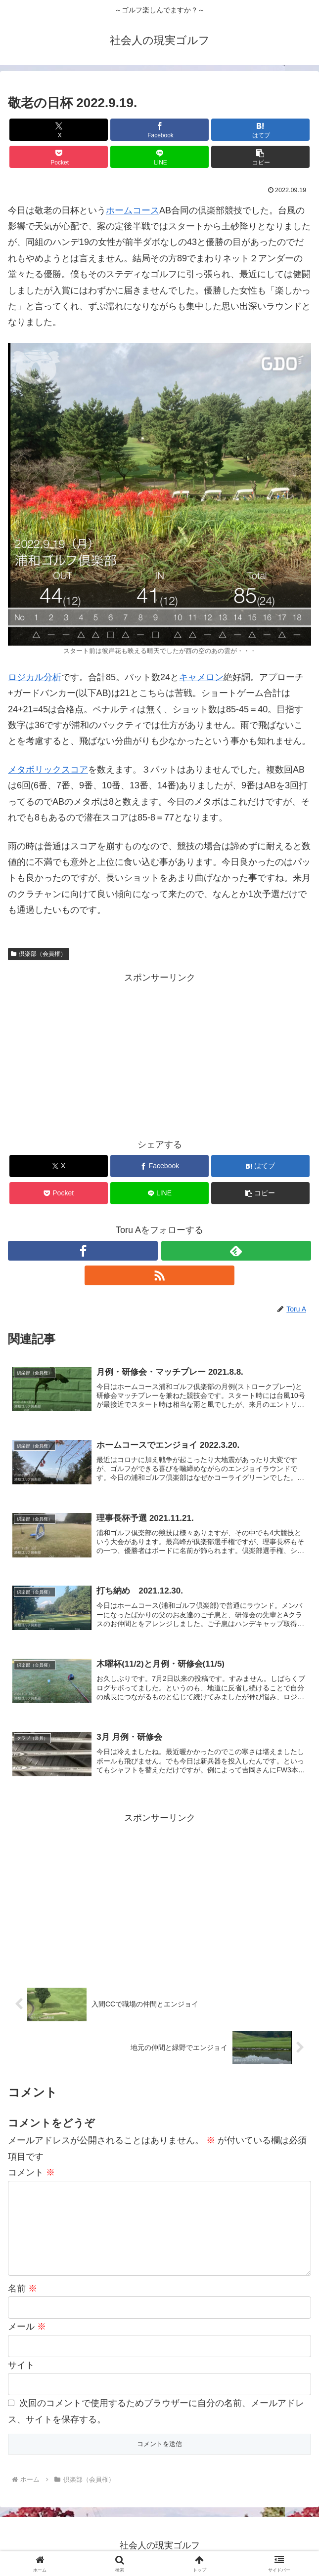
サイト (21, 2367)
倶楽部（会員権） (38, 953)
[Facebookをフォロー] (83, 1251)
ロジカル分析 (34, 677)
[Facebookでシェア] (159, 130)
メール (27, 2328)
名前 (22, 2290)
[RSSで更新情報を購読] (159, 1275)
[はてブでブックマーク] (260, 130)
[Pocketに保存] (58, 157)
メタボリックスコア (48, 770)
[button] (260, 157)
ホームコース (132, 210)
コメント (31, 2174)
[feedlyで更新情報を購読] (236, 1251)
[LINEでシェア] (159, 157)
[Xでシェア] (58, 130)
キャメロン (201, 677)
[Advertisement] (159, 1054)
